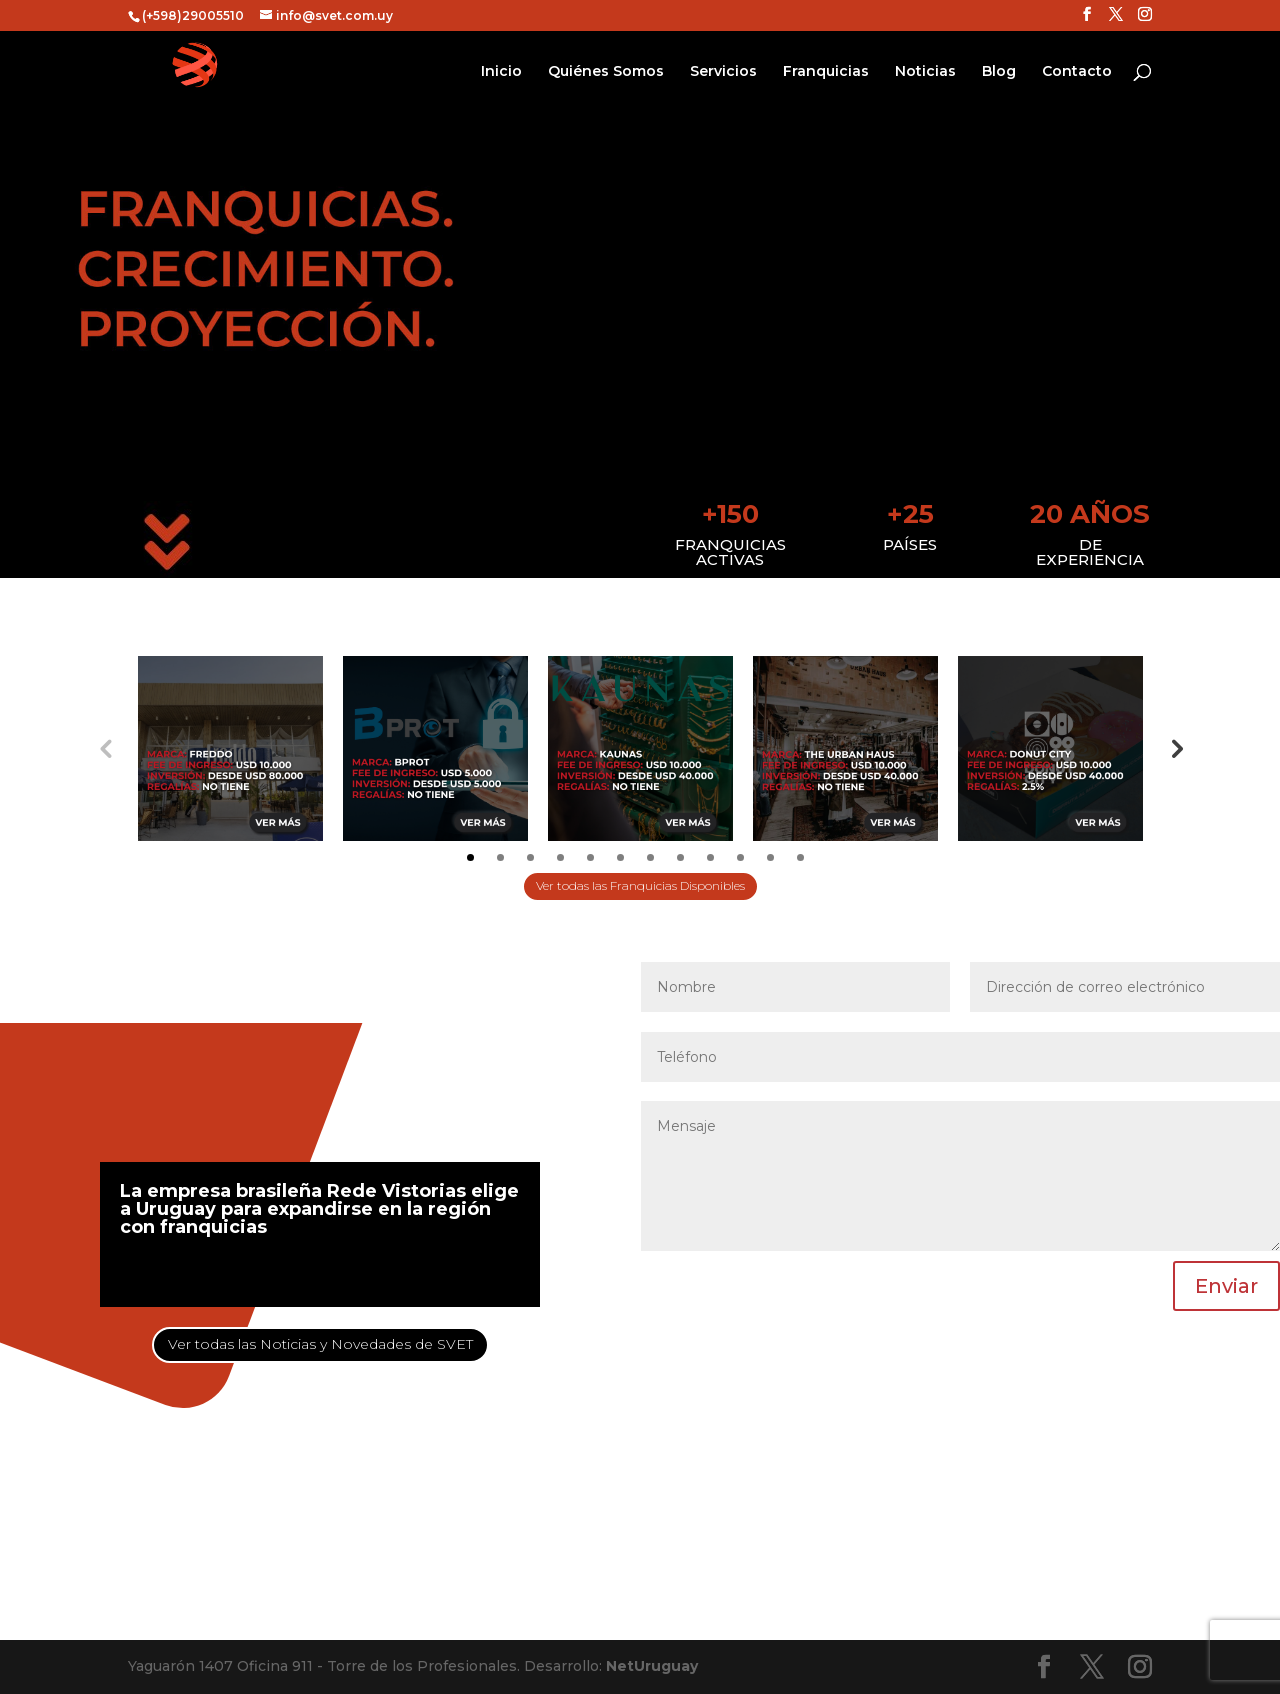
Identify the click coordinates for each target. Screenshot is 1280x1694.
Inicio (501, 72)
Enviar (1226, 1286)
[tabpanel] (230, 748)
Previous (105, 748)
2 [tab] (500, 857)
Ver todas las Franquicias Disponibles (640, 885)
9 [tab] (710, 857)
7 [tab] (650, 857)
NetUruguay (652, 1666)
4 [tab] (560, 857)
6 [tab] (620, 857)
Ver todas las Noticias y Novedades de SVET (320, 1344)
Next (1175, 748)
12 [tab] (800, 857)
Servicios (723, 72)
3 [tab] (530, 857)
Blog (999, 72)
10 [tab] (740, 857)
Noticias (925, 72)
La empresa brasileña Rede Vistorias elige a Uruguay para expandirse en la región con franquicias (319, 1209)
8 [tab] (680, 857)
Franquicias (826, 72)
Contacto (1077, 72)
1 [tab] (470, 857)
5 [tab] (590, 857)
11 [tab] (770, 857)
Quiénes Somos (606, 72)
